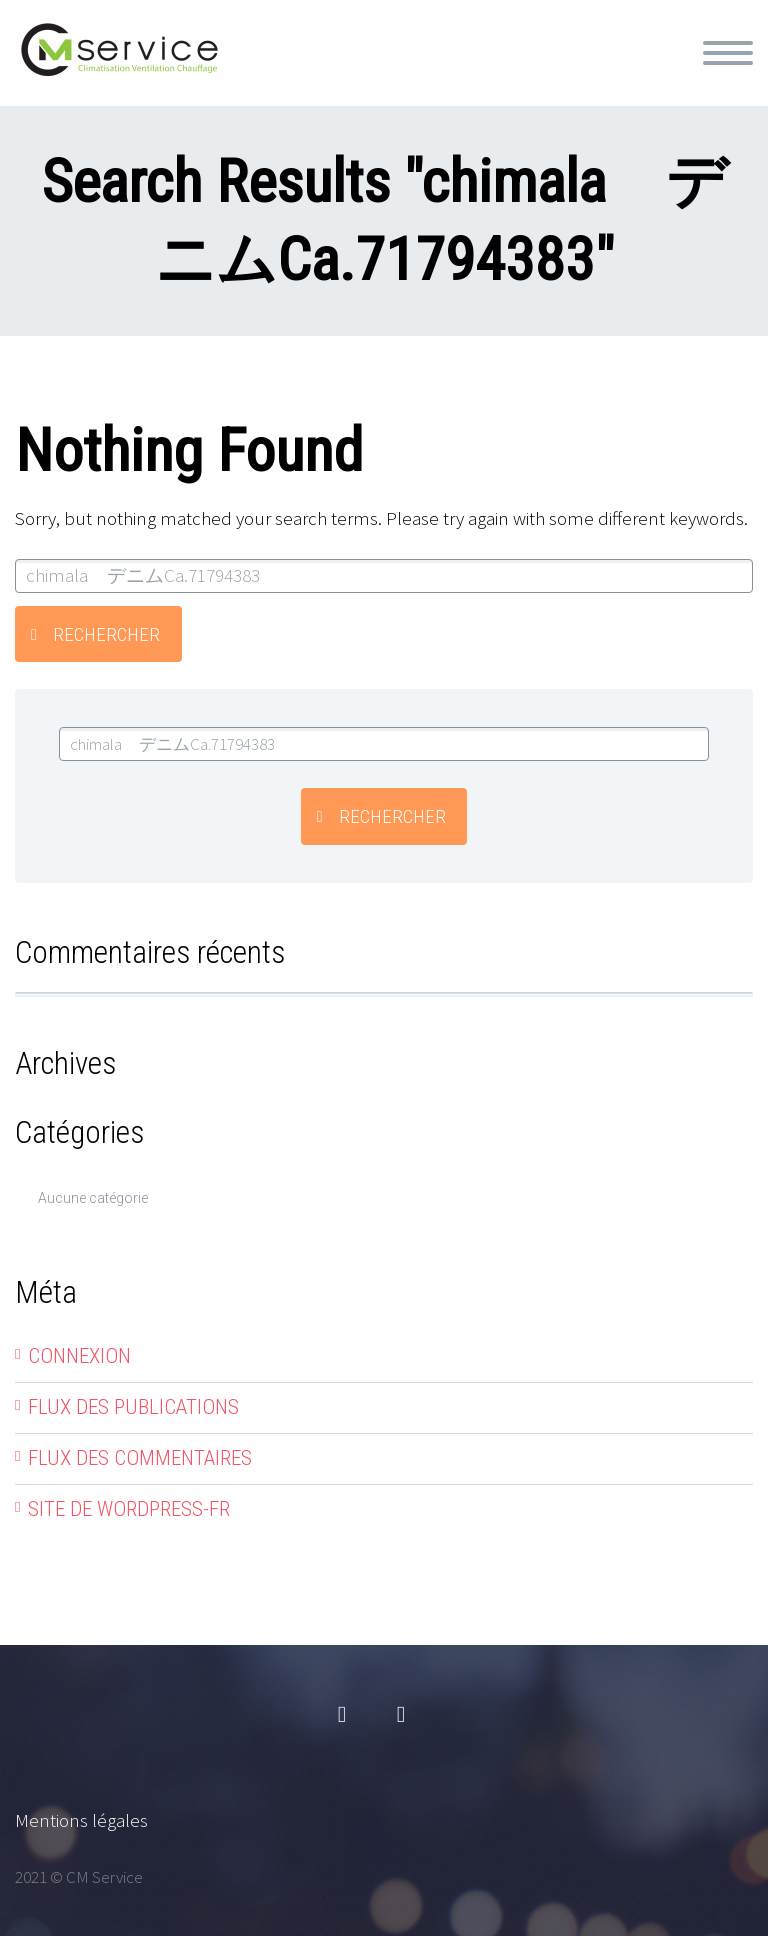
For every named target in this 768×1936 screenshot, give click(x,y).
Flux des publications (133, 1407)
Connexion (79, 1356)
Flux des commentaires (140, 1458)
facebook (342, 1715)
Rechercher (106, 634)
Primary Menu (728, 53)
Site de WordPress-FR (129, 1509)
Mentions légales (81, 1820)
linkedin (401, 1715)
